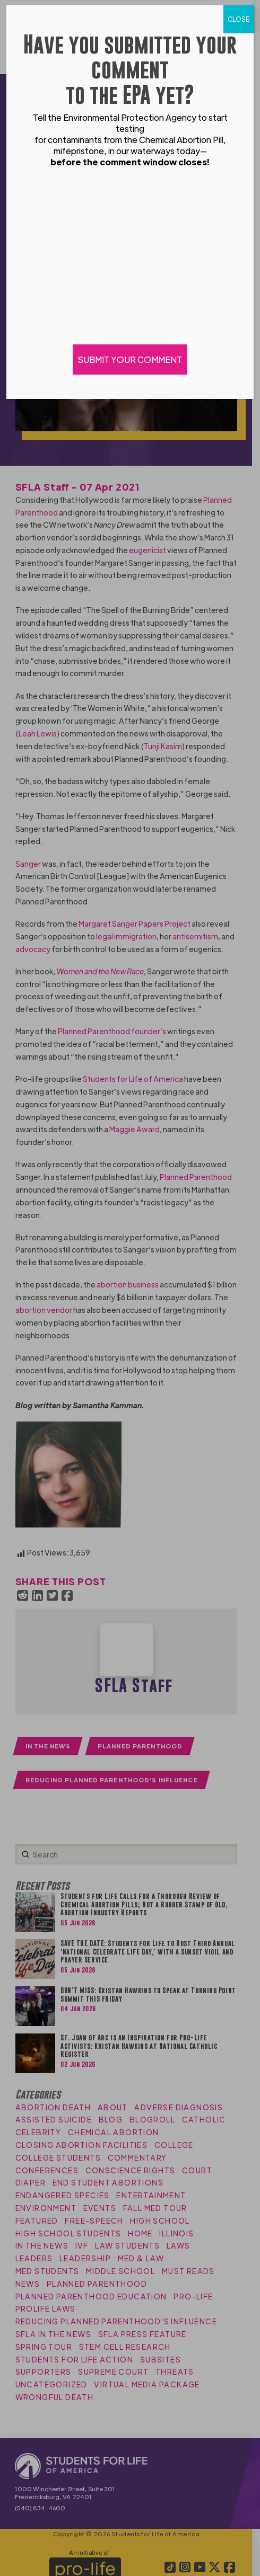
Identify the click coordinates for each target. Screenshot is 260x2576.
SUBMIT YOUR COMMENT (130, 359)
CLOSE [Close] (238, 19)
